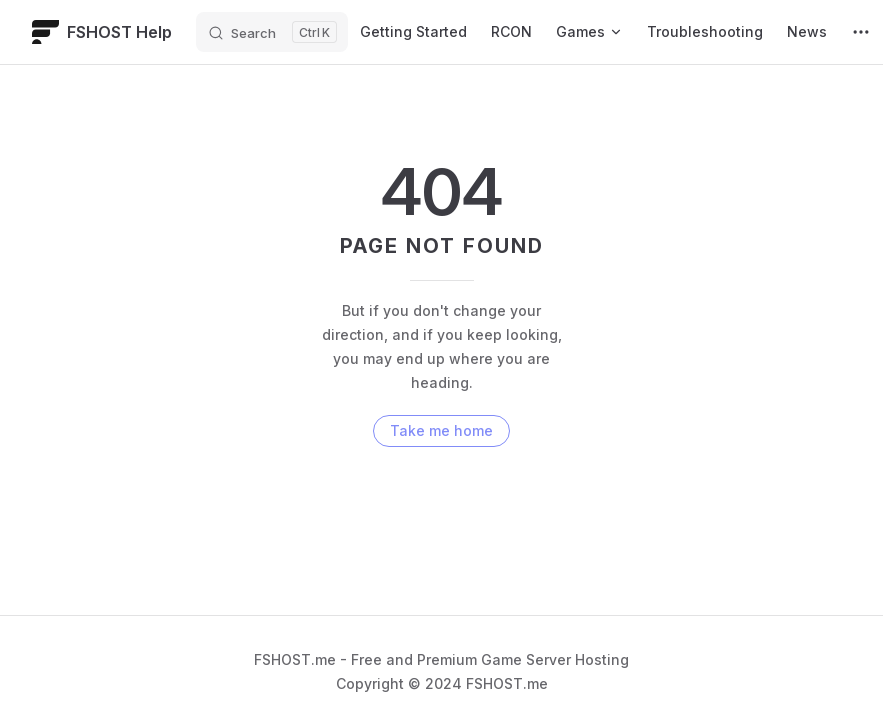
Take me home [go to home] (441, 430)
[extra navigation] (861, 32)
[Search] (272, 32)
